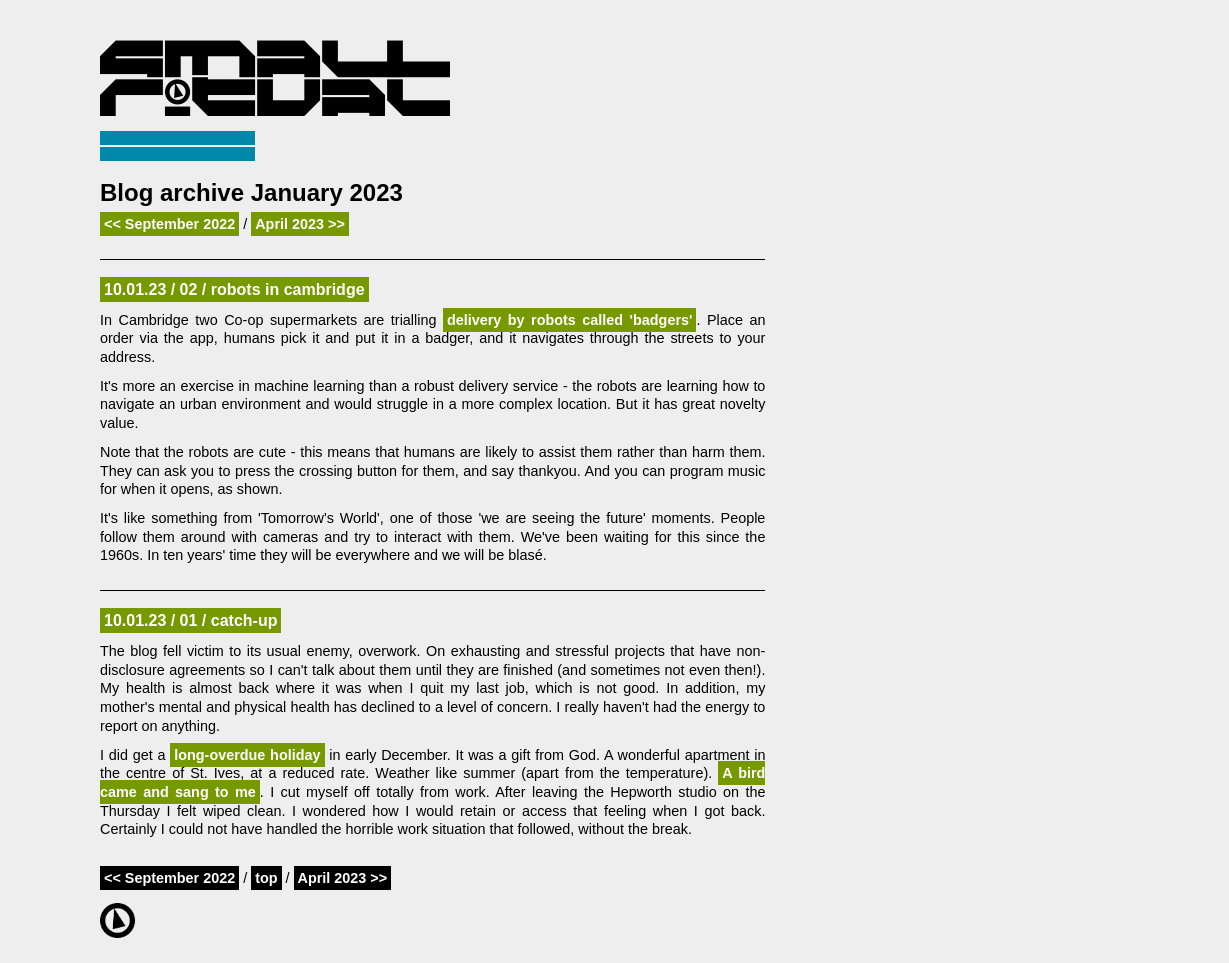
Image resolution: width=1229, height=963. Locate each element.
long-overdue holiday (247, 755)
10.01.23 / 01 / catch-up (190, 620)
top (266, 878)
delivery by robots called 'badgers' (570, 320)
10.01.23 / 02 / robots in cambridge (234, 289)
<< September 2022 (169, 224)
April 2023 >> (300, 224)
